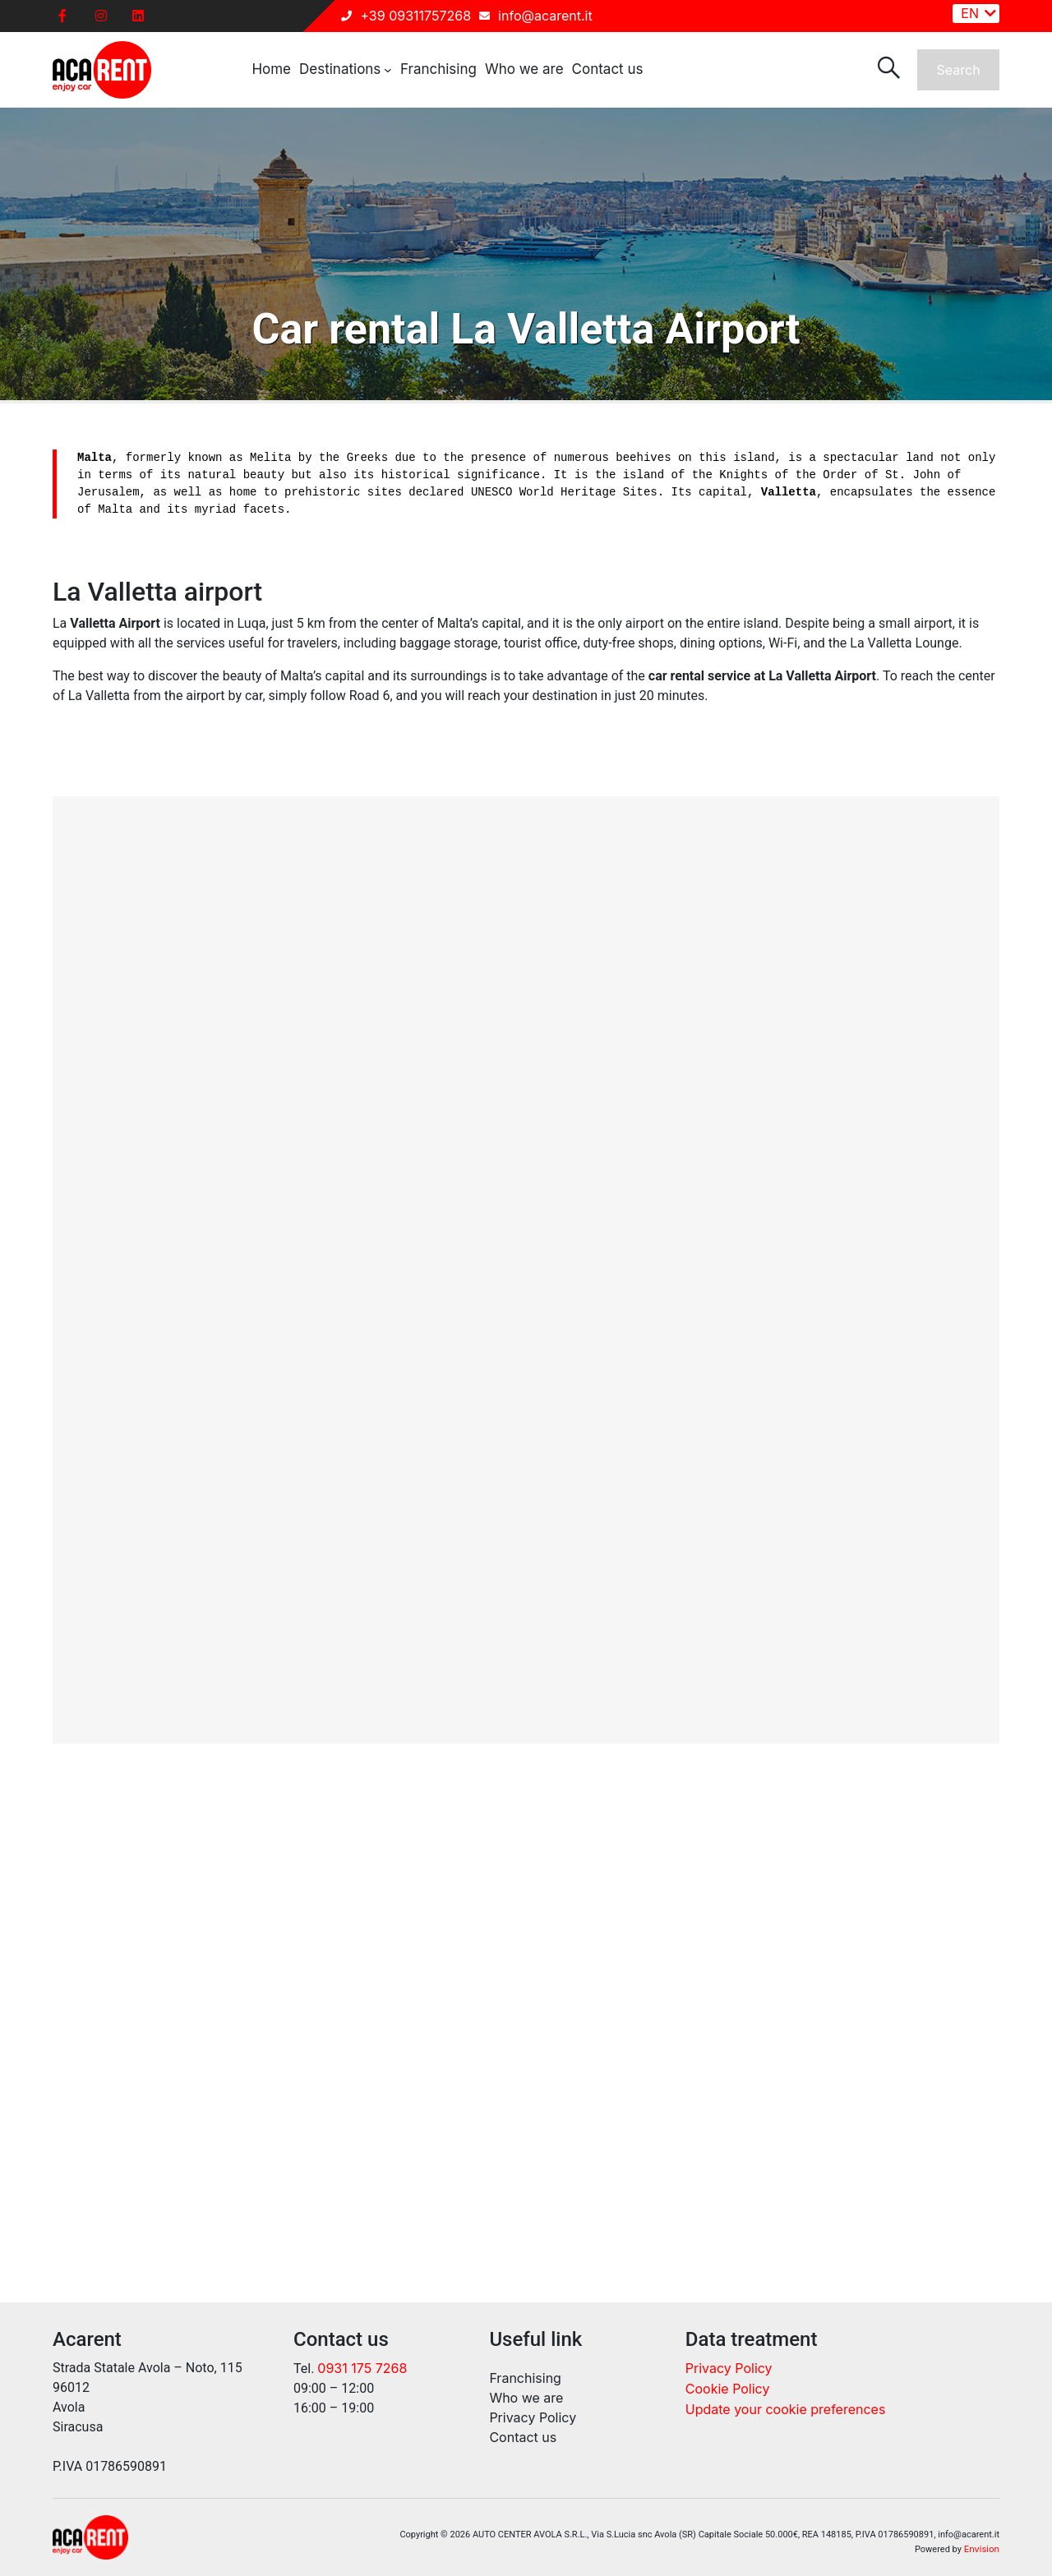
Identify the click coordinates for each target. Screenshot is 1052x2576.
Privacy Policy (729, 2368)
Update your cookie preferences (785, 2409)
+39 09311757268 (415, 15)
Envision (981, 2549)
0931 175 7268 (362, 2368)
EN (970, 13)
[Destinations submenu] (388, 70)
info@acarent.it (545, 15)
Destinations (340, 69)
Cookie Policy (727, 2388)
